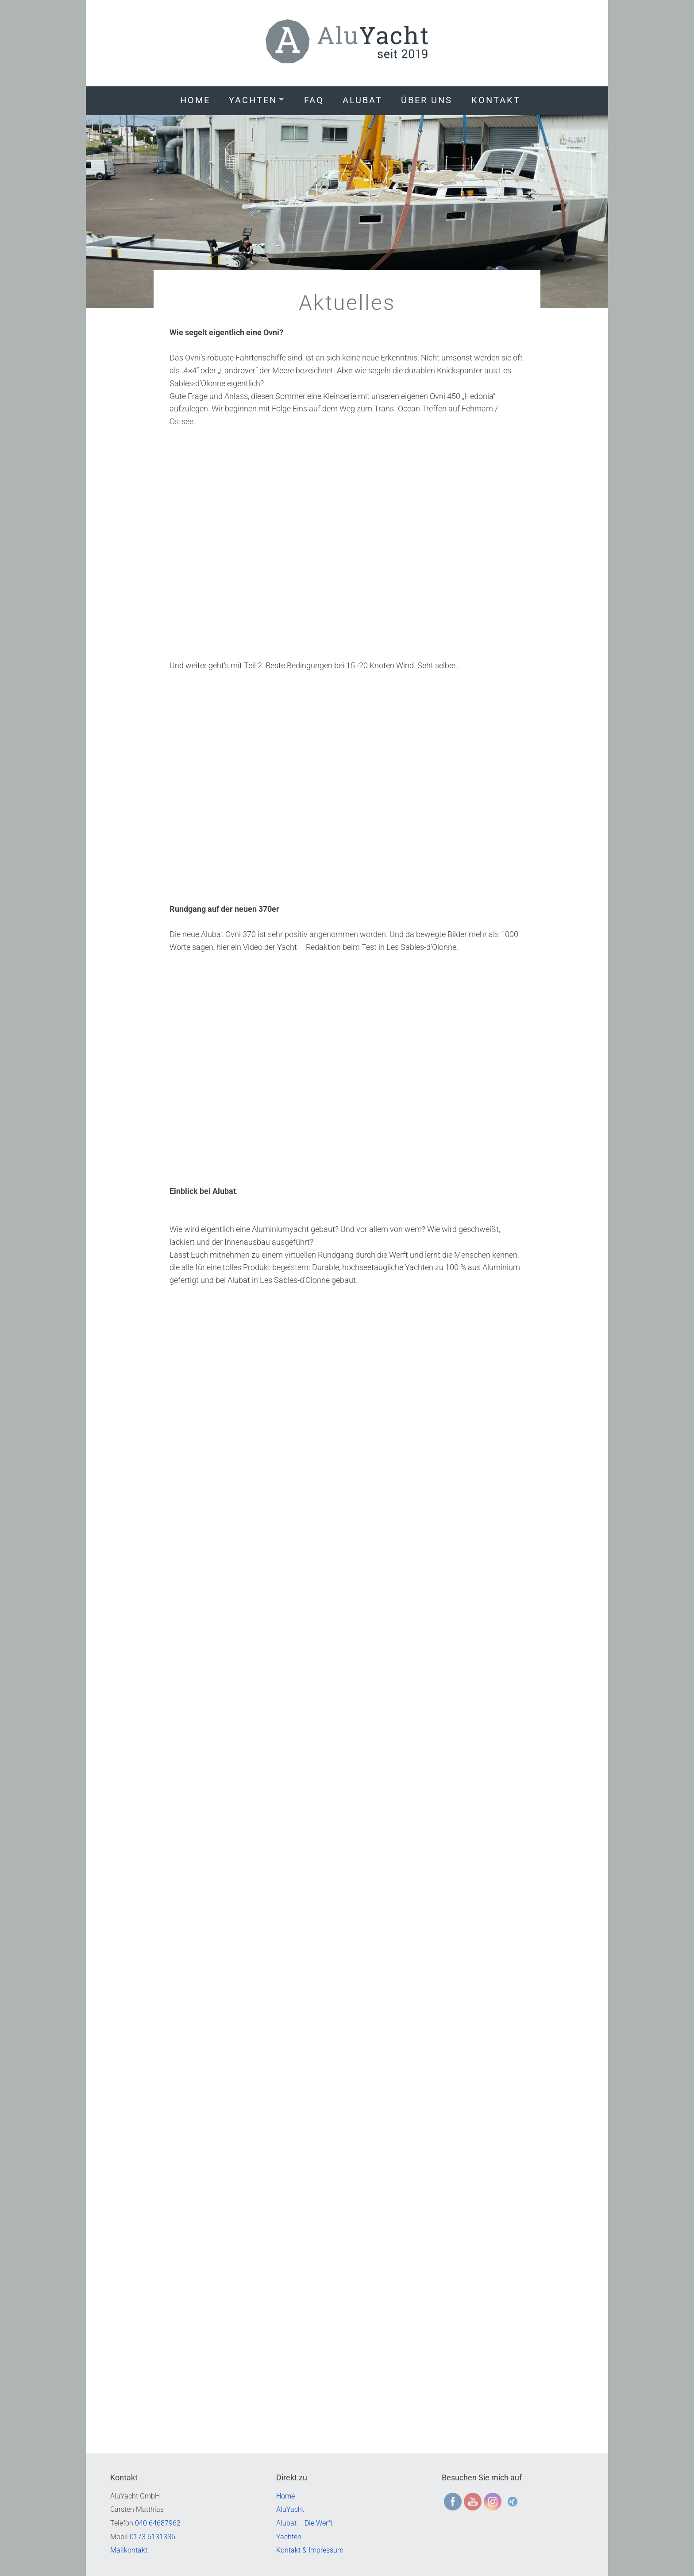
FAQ (314, 100)
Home (195, 100)
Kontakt (495, 100)
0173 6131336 (152, 2537)
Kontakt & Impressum (309, 2550)
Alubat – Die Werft (304, 2523)
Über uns (426, 100)
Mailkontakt (128, 2550)
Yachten (253, 100)
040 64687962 (158, 2523)
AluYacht (290, 2509)
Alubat (362, 100)
